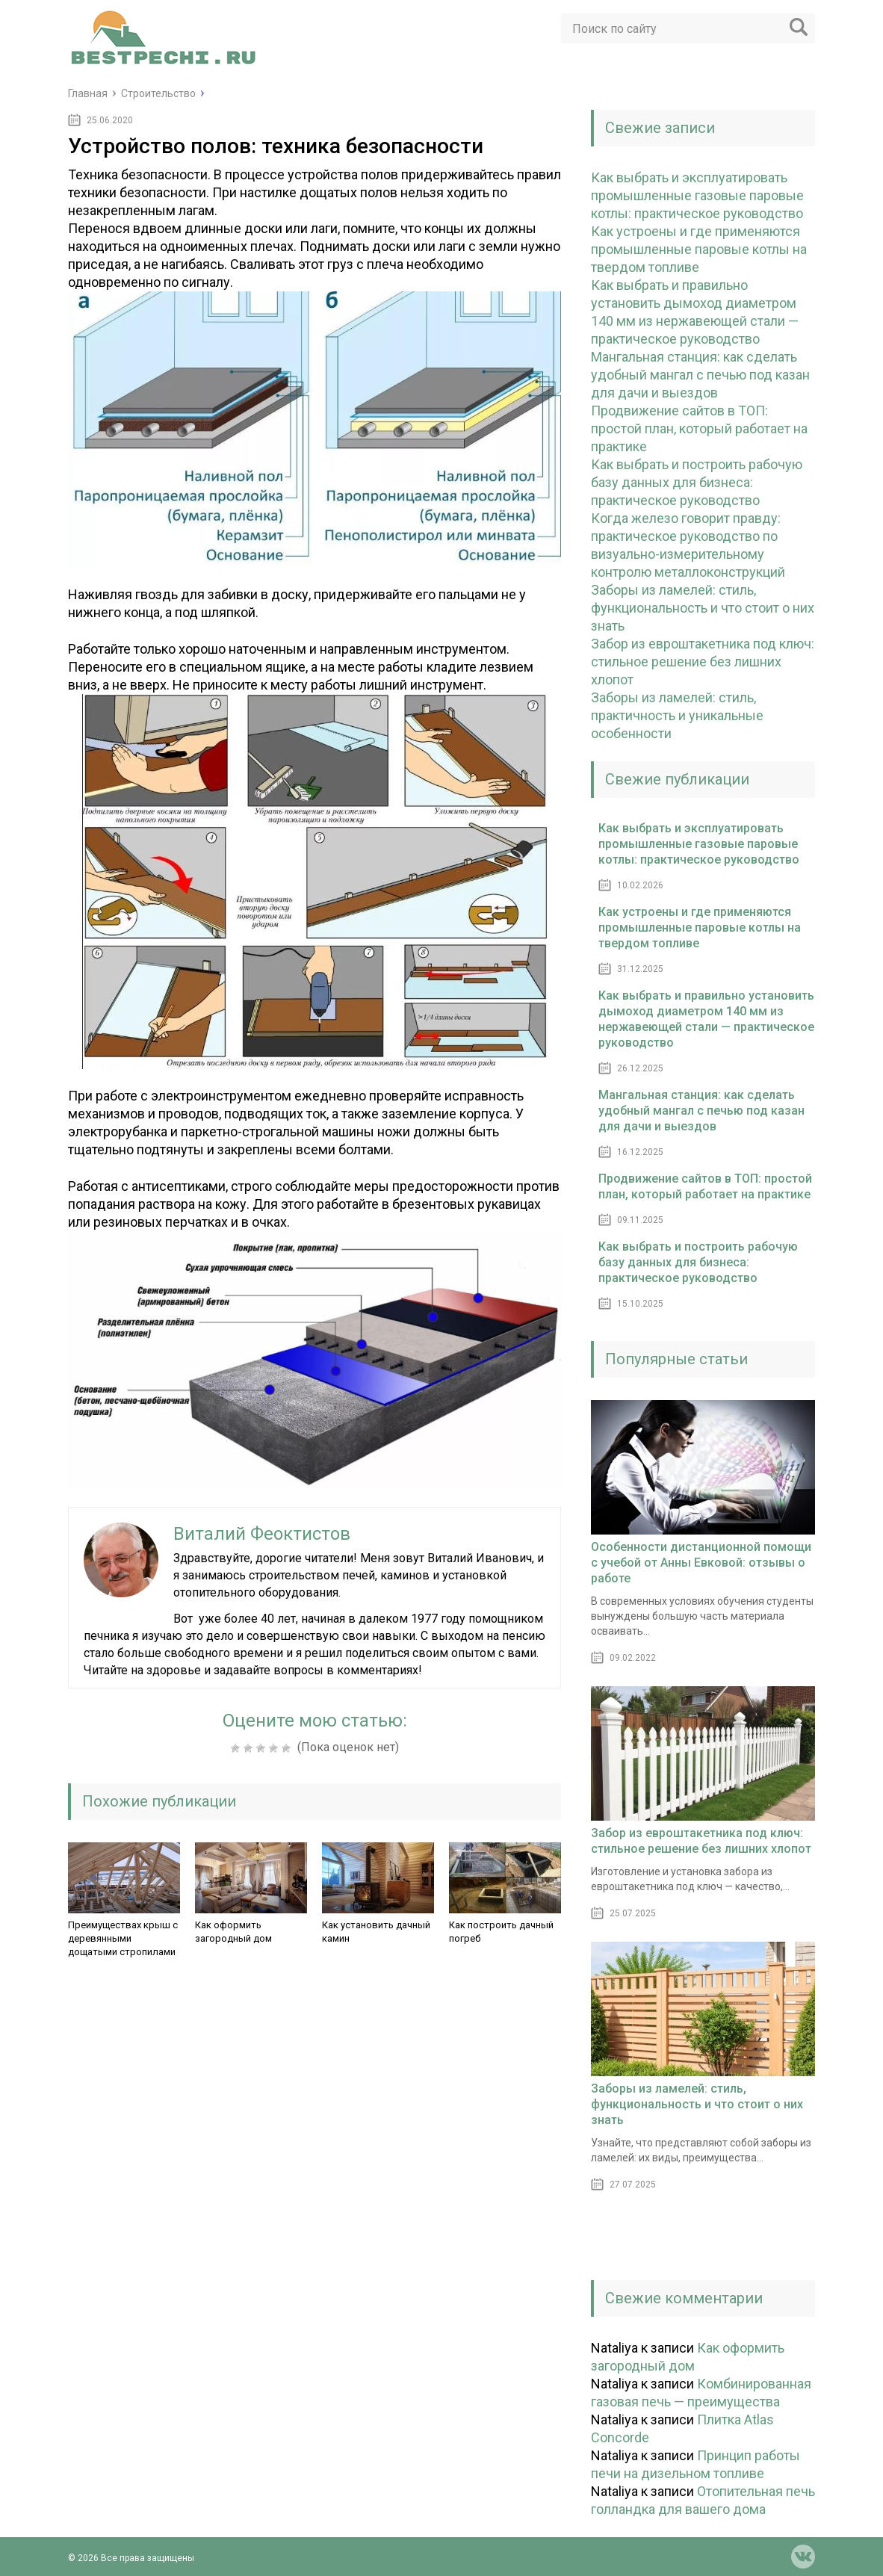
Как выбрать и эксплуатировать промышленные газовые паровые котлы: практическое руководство (697, 195)
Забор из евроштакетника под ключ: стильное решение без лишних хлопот (702, 661)
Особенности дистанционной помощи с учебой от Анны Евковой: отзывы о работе (701, 1562)
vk (803, 2557)
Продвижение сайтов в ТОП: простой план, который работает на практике (699, 428)
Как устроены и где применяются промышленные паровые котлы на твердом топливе (699, 249)
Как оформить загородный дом (233, 1931)
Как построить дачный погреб (501, 1931)
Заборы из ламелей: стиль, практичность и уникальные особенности (677, 715)
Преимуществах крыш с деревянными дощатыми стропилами (123, 1938)
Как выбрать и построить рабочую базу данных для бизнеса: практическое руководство (696, 482)
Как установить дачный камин (376, 1931)
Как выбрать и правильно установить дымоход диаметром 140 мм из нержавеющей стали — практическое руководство (706, 1019)
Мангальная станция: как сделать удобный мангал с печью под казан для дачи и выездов (700, 374)
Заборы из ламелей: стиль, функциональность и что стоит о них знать (702, 608)
